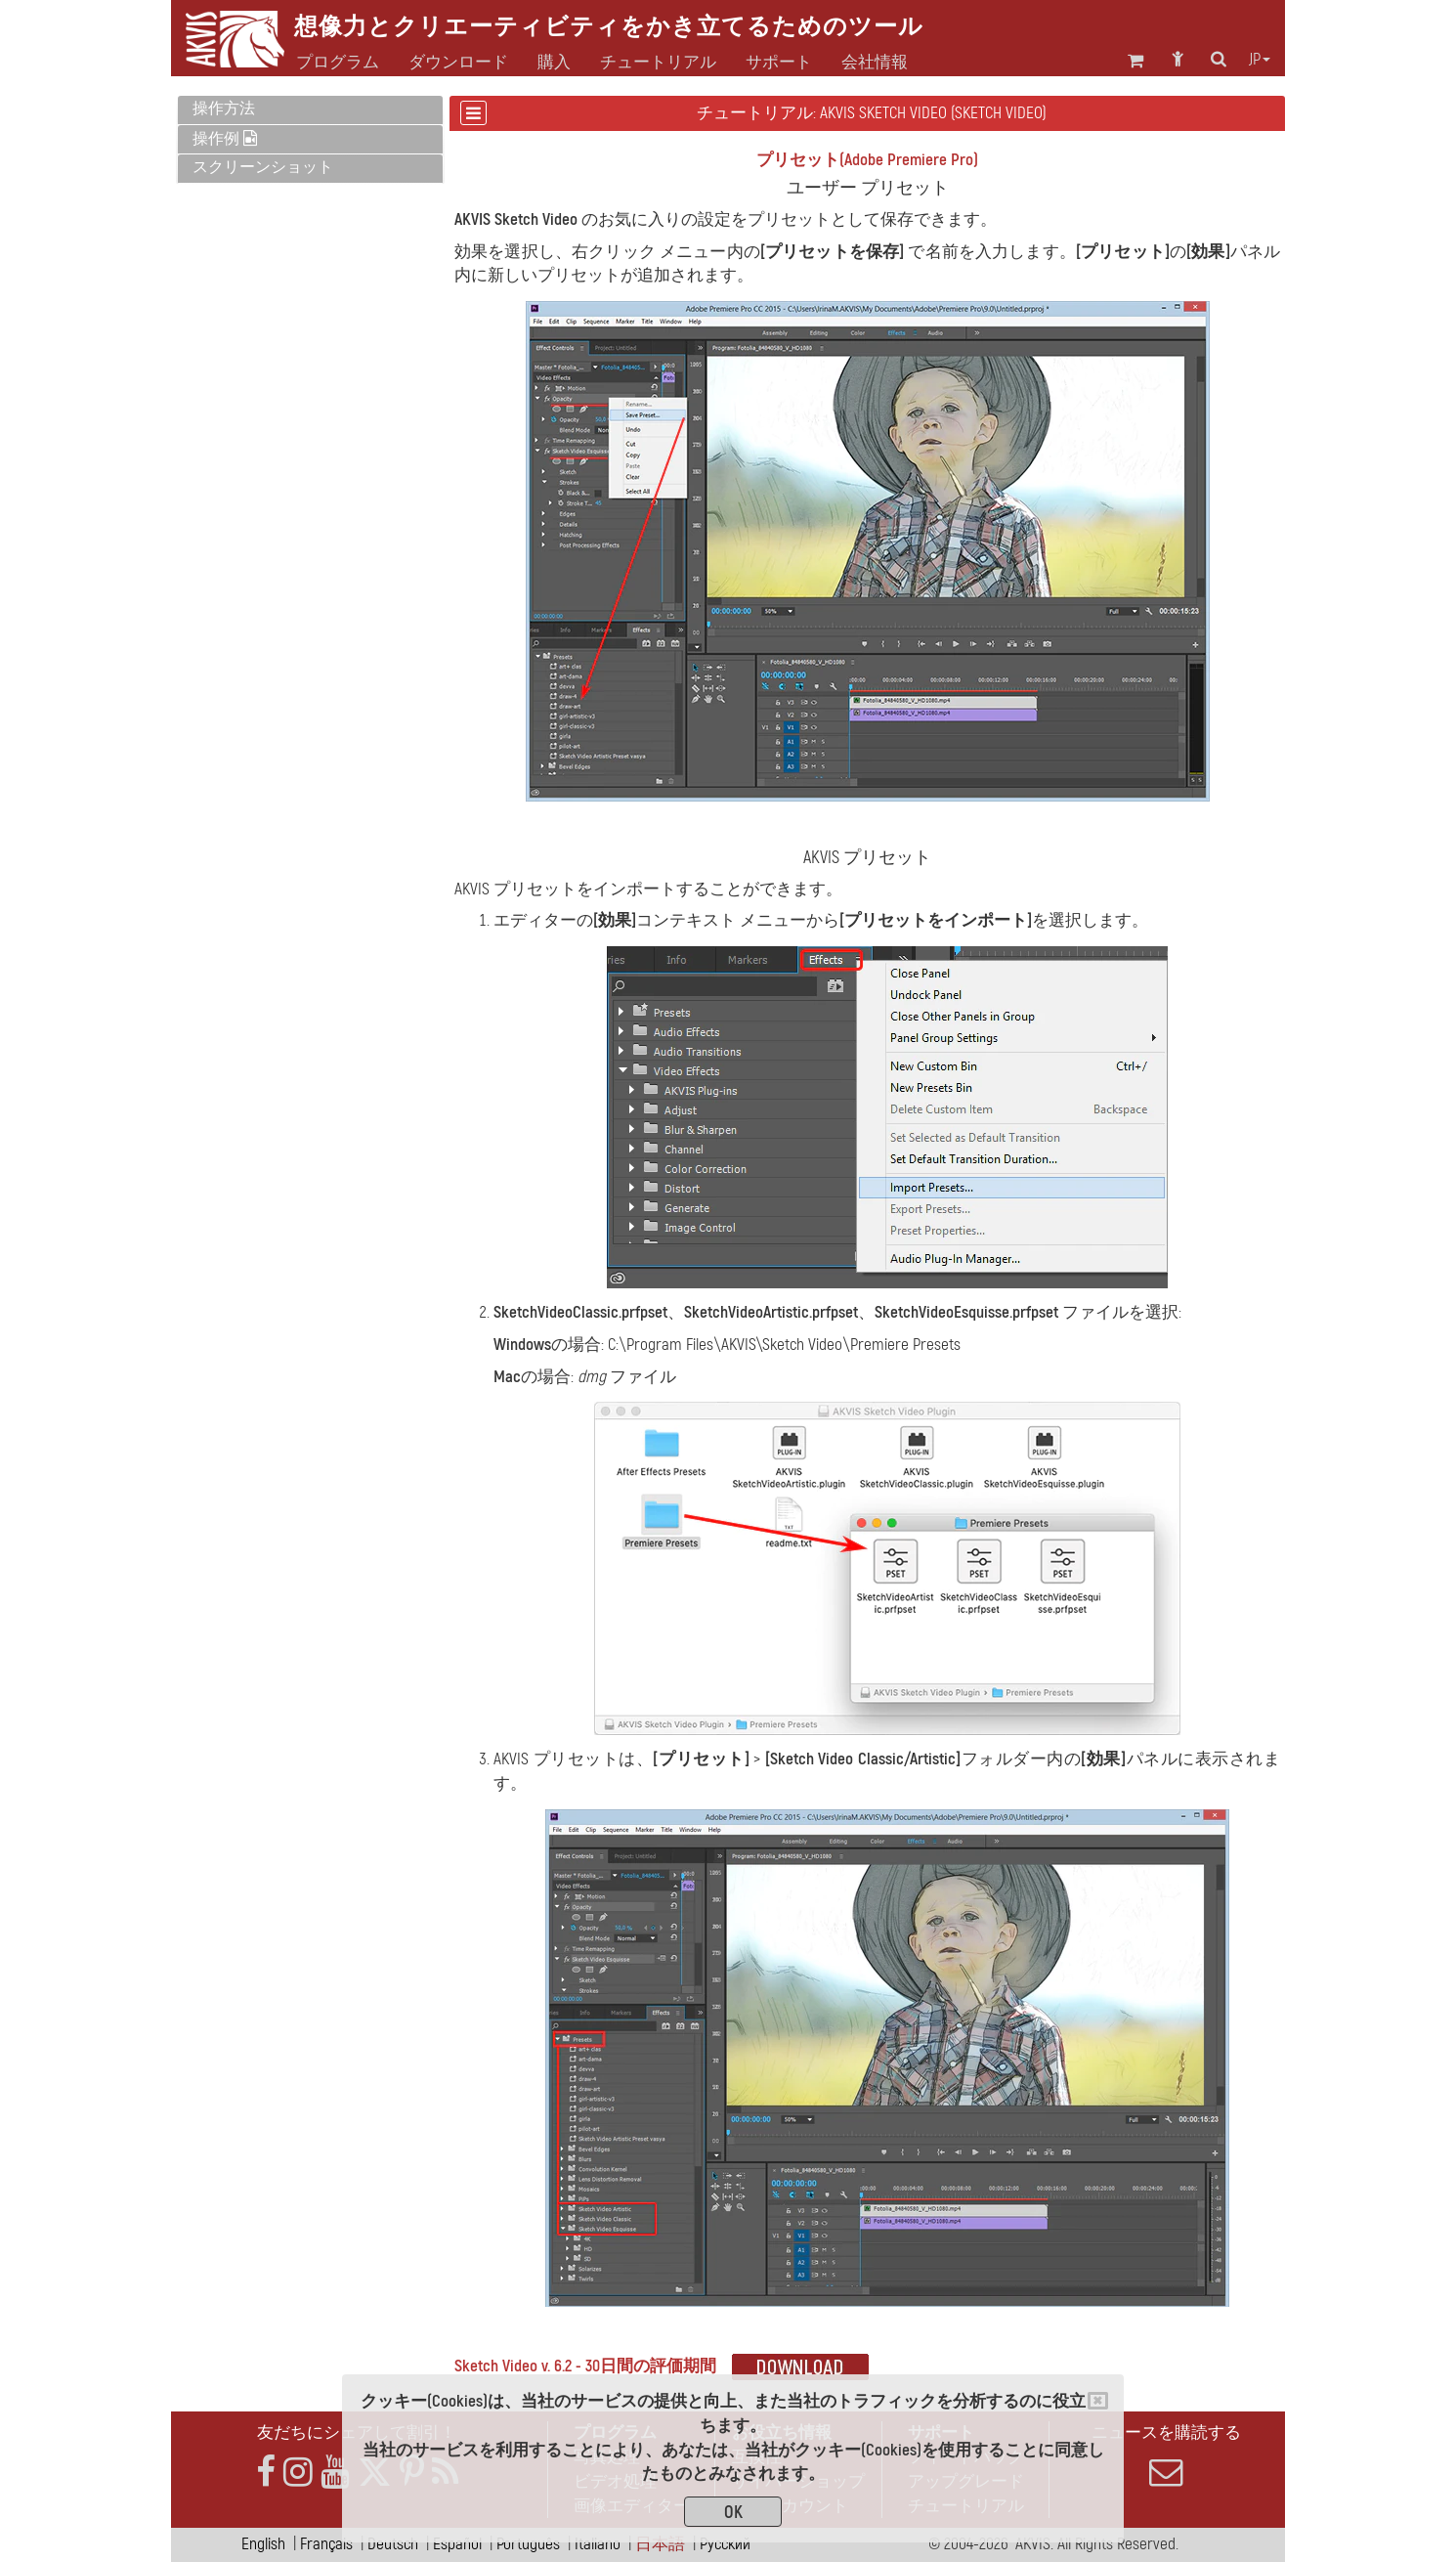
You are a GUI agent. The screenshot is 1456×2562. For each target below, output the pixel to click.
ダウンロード (458, 62)
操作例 (225, 139)
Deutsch (392, 2544)
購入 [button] (554, 62)
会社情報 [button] (874, 62)
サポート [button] (779, 62)
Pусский (725, 2544)
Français (326, 2544)
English (263, 2544)
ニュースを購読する (1165, 2455)
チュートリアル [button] (658, 62)
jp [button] (1259, 59)
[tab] (310, 110)
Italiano (598, 2544)
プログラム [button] (337, 62)
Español (457, 2544)
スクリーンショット (263, 167)
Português (528, 2544)
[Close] (1098, 2400)
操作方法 (224, 108)
